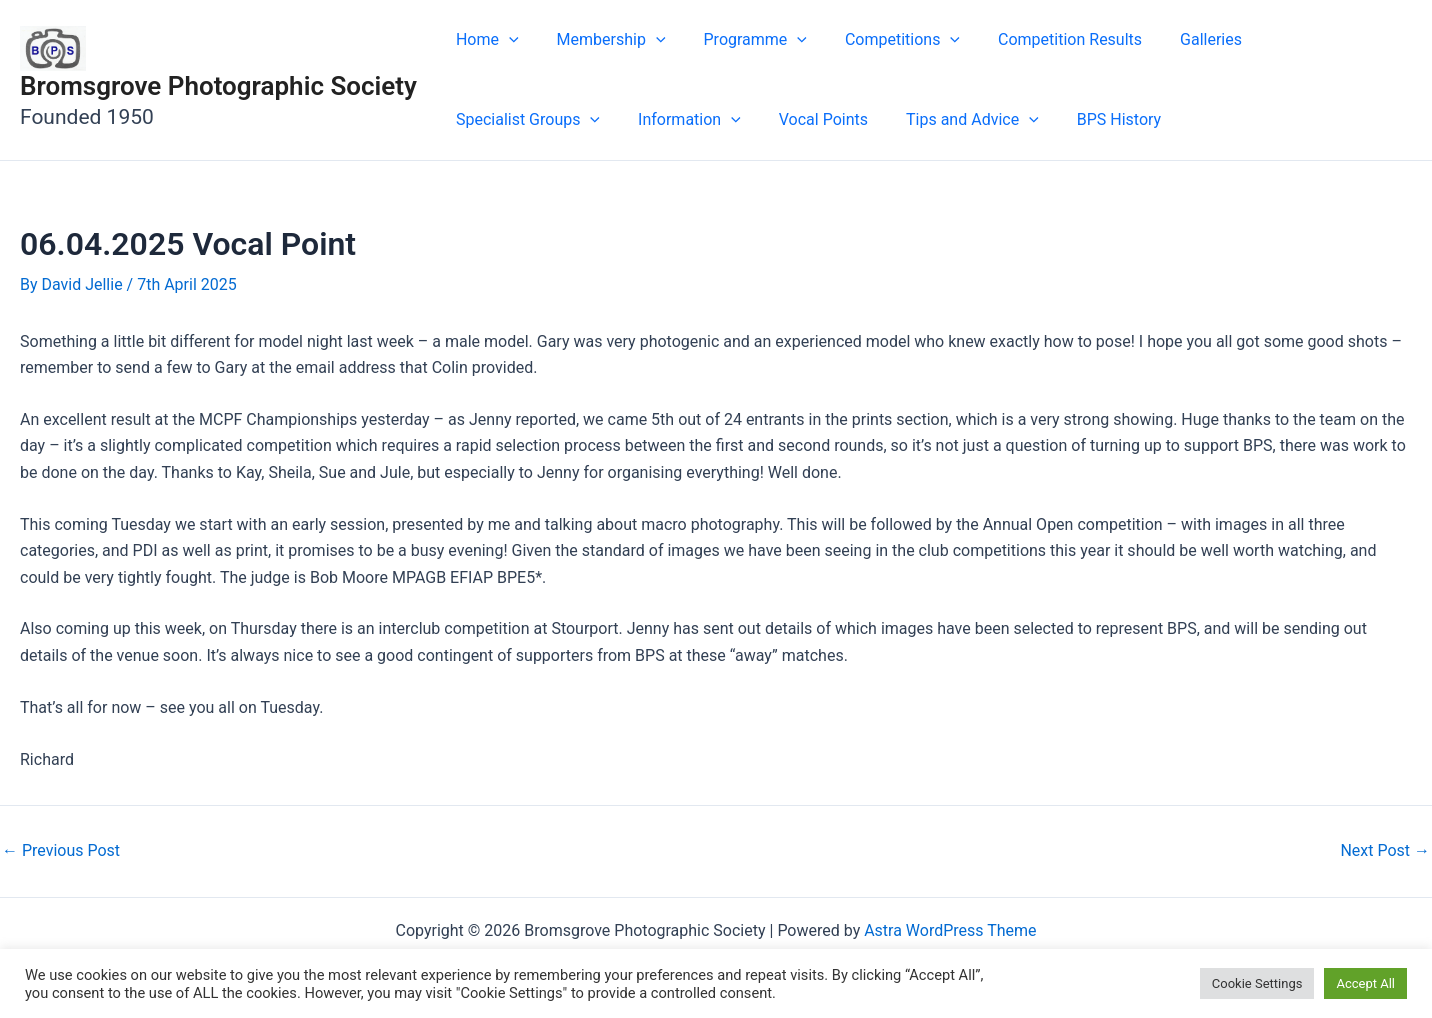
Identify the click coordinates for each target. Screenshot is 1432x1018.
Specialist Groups (1313, 40)
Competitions (881, 40)
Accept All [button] (1365, 983)
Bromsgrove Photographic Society (218, 86)
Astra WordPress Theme (950, 930)
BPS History (916, 119)
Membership (602, 40)
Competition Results (1043, 39)
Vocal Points (632, 119)
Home (484, 40)
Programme (740, 40)
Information (504, 120)
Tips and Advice (775, 120)
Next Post (1385, 851)
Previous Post (61, 851)
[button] (506, 40)
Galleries (1178, 39)
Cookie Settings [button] (1257, 983)
